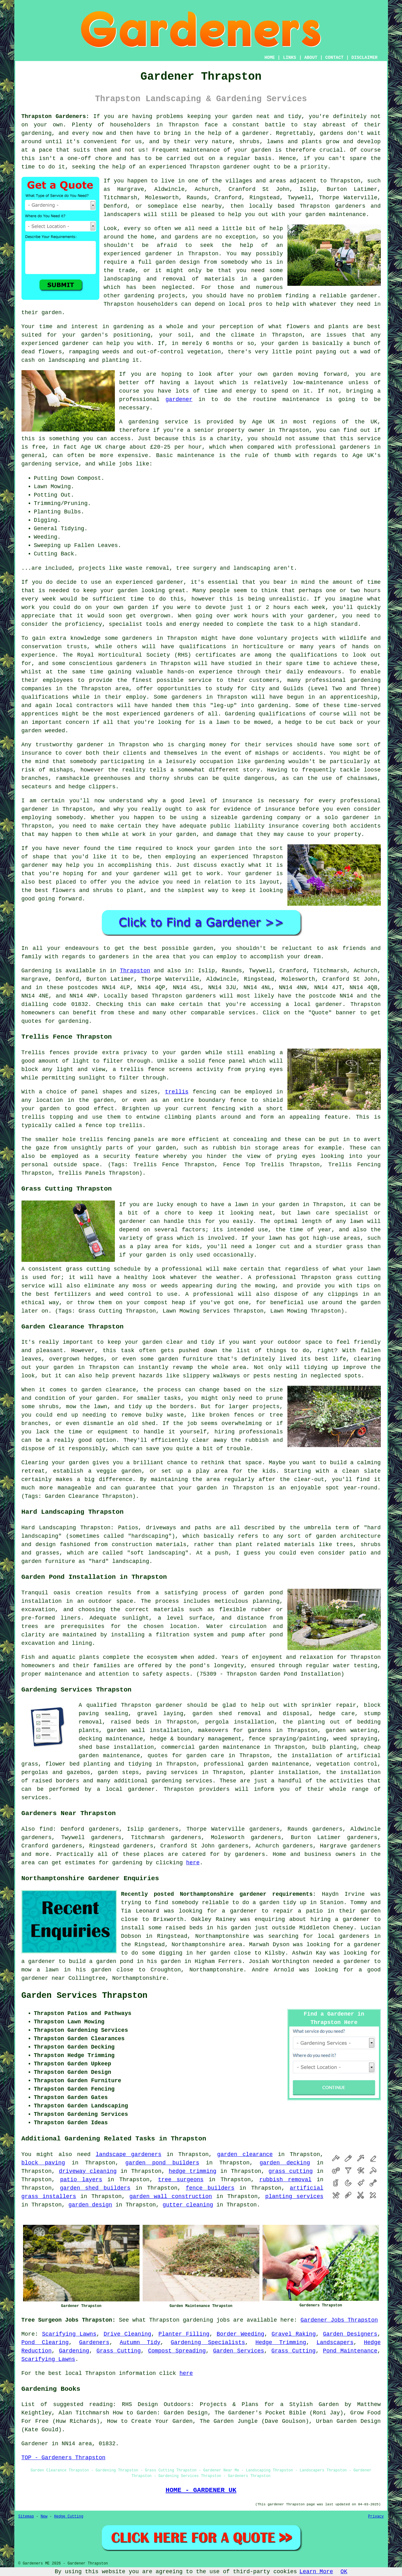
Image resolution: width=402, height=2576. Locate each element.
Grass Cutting (119, 2351)
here (193, 1863)
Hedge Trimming (280, 2342)
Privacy (376, 2516)
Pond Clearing (45, 2342)
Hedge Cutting (68, 2516)
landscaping (122, 279)
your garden (119, 590)
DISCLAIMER (364, 57)
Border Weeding (240, 2334)
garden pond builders (162, 2163)
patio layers (81, 2180)
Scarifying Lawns (69, 2334)
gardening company (271, 817)
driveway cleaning (87, 2171)
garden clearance (245, 2154)
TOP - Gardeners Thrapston (63, 2458)
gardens (331, 133)
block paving (43, 2163)
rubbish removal (285, 2180)
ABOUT (310, 57)
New (44, 2516)
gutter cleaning (188, 2205)
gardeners (137, 638)
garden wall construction (170, 2196)
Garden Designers (350, 2334)
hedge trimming (192, 2171)
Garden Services (238, 2351)
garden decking (285, 2163)
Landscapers (334, 2342)
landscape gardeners (128, 2154)
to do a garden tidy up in (274, 1902)
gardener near (43, 1978)
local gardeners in (349, 1936)
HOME (269, 57)
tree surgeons (180, 2180)
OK (344, 2572)
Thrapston (135, 971)
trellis (177, 1092)
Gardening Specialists (208, 2342)
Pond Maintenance (350, 2351)
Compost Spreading (177, 2351)
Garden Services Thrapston (84, 1995)
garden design (90, 2205)
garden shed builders (95, 2188)
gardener (236, 167)
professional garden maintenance (256, 1764)
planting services (294, 2196)
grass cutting (290, 2171)
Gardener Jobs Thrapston (339, 2320)
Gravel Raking (294, 2334)
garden (242, 116)
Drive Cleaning (127, 2334)
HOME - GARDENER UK (201, 2490)
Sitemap (26, 2516)
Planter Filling (184, 2334)
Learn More (316, 2572)
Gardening (74, 2351)
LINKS (289, 57)
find (46, 1829)
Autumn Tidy (140, 2342)
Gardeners (94, 2342)
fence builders (210, 2188)
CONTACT (334, 57)
